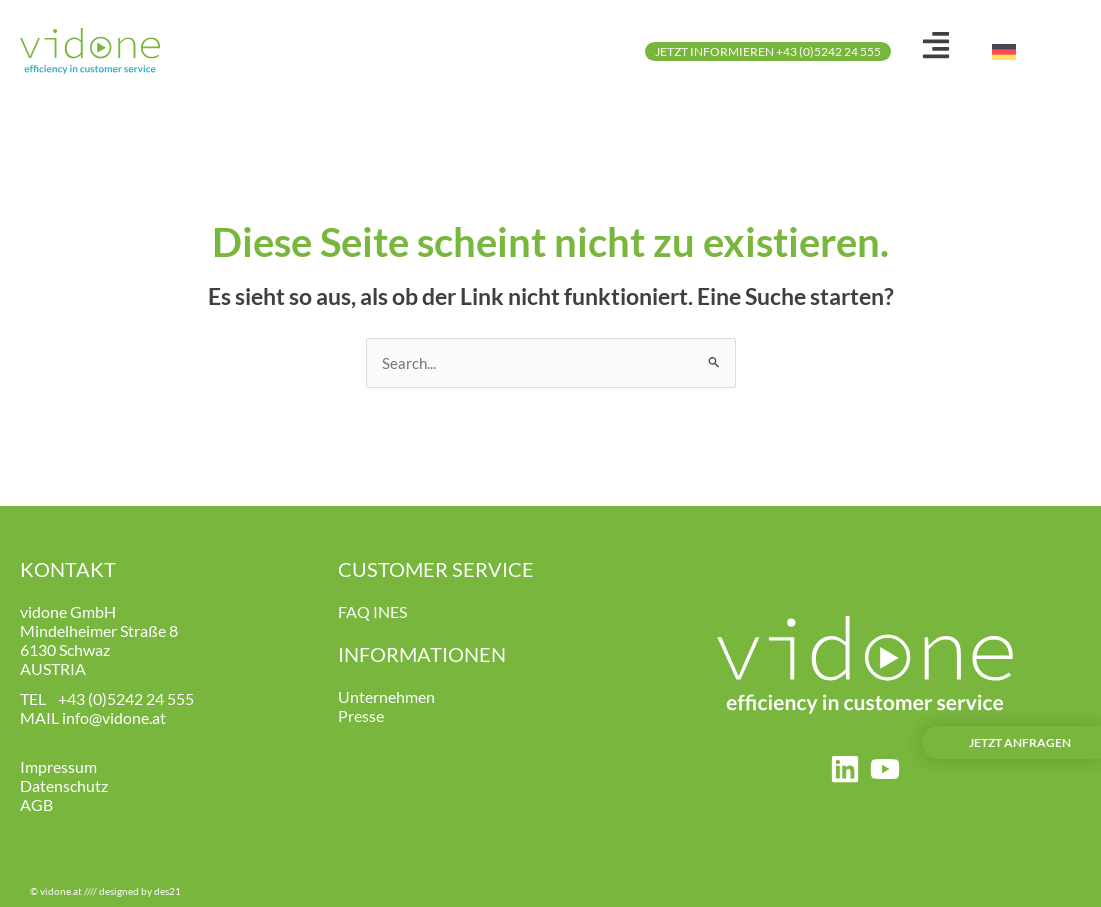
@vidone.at (127, 717)
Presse (361, 715)
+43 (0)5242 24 (111, 698)
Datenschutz (64, 785)
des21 (167, 891)
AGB (36, 804)
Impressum (58, 766)
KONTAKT (68, 569)
